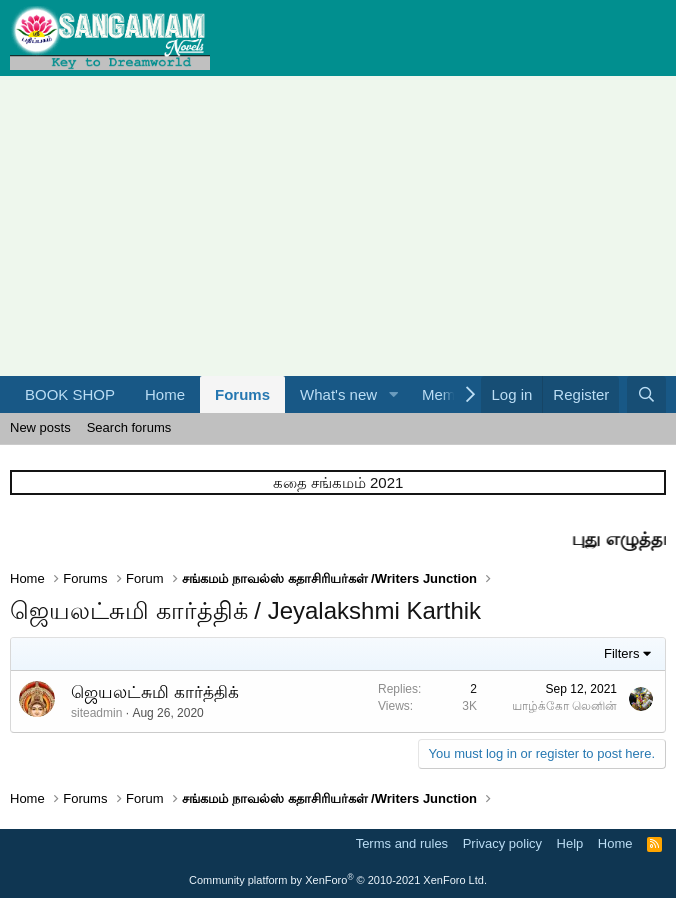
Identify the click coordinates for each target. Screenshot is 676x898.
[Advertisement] (338, 226)
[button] (393, 394)
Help (570, 843)
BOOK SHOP (70, 394)
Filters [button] (621, 653)
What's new (338, 394)
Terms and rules (402, 843)
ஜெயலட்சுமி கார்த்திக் (155, 692)
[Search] (646, 394)
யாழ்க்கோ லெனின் (564, 706)
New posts (40, 427)
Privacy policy (502, 843)
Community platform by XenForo (338, 880)
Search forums (129, 427)
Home (165, 394)
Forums (242, 394)
